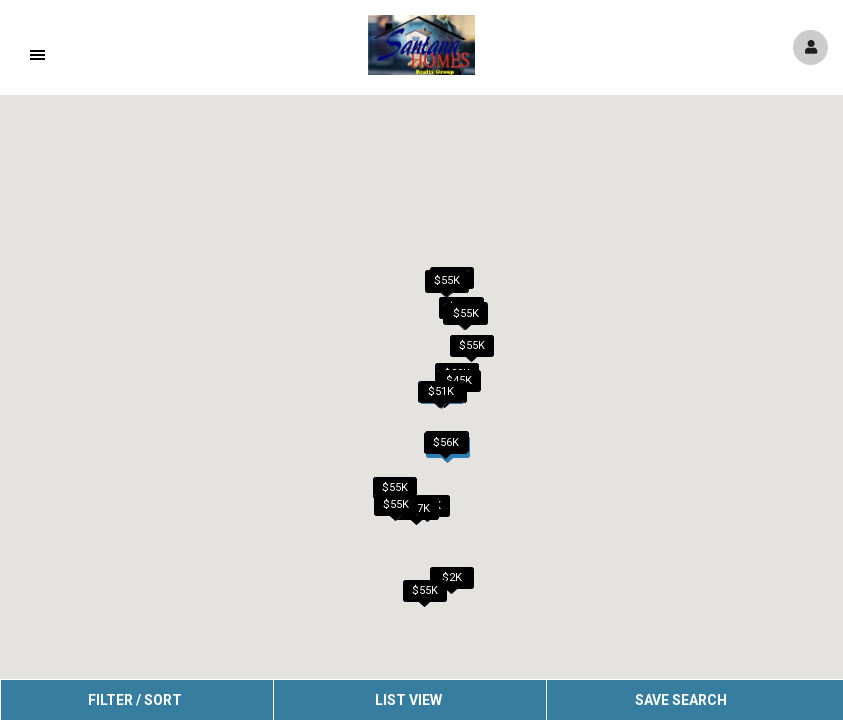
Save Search (681, 700)
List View (408, 700)
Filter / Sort (135, 700)
